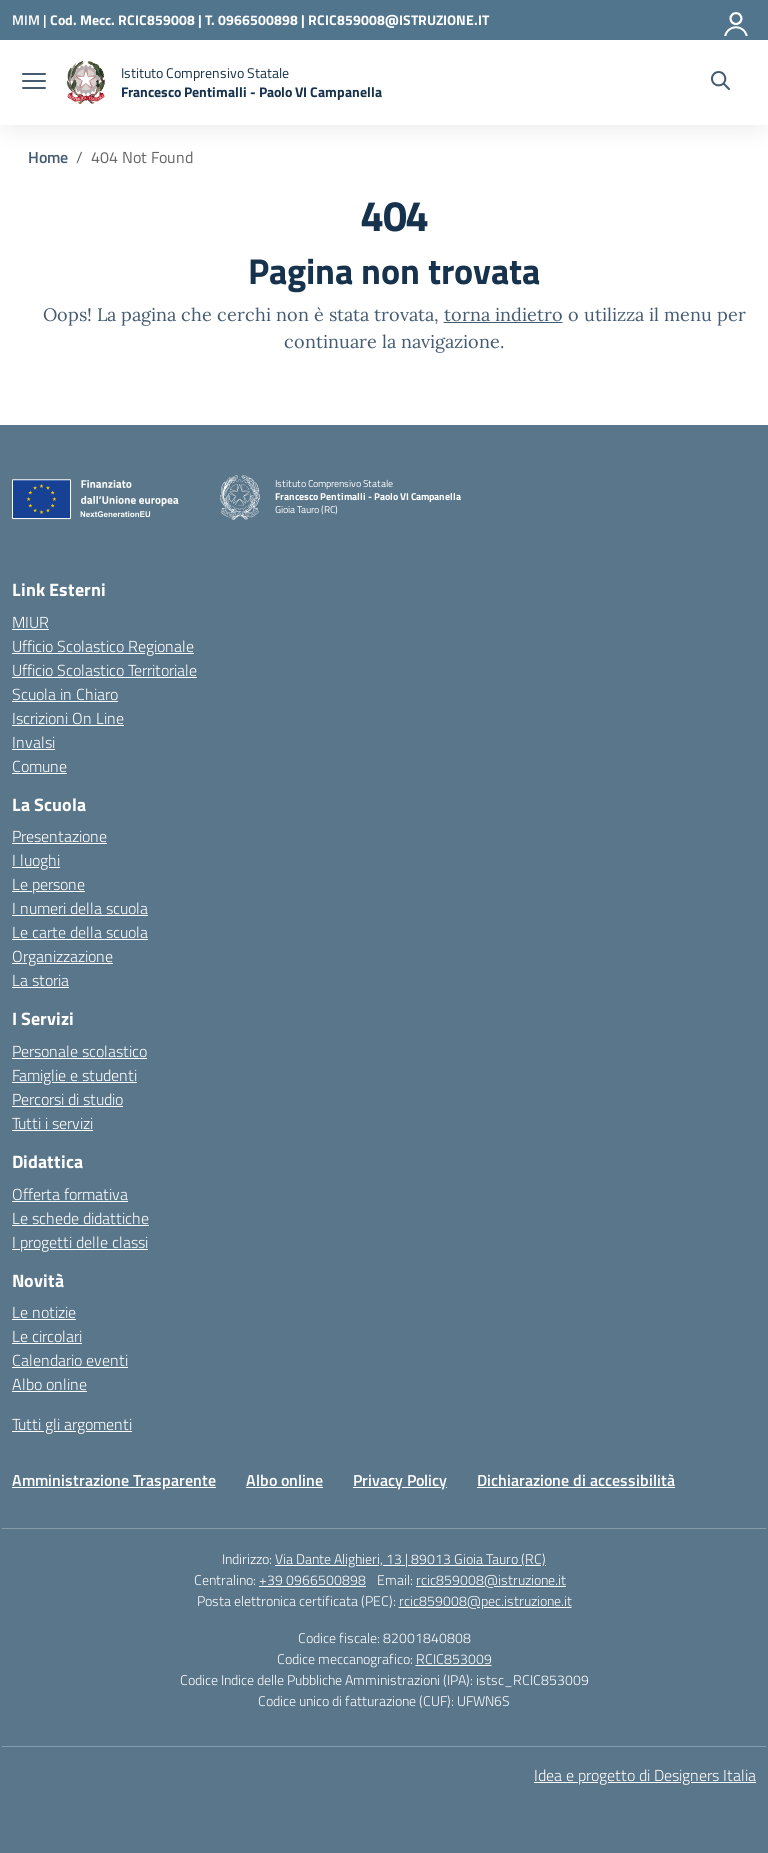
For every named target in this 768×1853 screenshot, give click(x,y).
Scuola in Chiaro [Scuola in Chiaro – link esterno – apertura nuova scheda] (65, 694)
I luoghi (36, 860)
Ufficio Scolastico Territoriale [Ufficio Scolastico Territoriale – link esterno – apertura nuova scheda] (104, 670)
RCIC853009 (454, 1658)
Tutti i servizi (52, 1123)
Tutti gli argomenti (72, 1424)
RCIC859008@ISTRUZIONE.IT (398, 19)
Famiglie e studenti (74, 1075)
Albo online (49, 1384)
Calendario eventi (70, 1360)
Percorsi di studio (67, 1099)
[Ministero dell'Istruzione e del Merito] (31, 19)
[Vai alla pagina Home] (48, 157)
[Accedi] (737, 20)
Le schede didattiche (80, 1218)
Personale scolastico (79, 1051)
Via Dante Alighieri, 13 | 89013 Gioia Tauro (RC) (410, 1558)
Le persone (48, 884)
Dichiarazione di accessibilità (576, 1480)
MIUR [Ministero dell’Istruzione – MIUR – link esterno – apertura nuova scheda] (30, 622)
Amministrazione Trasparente (114, 1480)
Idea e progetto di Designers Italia (645, 1775)
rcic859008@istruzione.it (491, 1579)
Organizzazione (62, 956)
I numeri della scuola (80, 908)
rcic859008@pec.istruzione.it (485, 1600)
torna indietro (503, 314)
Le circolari (47, 1336)
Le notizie (44, 1312)
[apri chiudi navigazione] (34, 83)
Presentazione (59, 836)
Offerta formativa (70, 1194)
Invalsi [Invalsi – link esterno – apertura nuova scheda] (33, 742)
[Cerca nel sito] (720, 83)
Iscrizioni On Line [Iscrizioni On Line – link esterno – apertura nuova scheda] (68, 718)
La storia (40, 980)
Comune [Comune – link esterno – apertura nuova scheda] (39, 766)
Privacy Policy (400, 1480)
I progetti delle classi (80, 1242)
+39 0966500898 (312, 1579)
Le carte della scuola (80, 932)
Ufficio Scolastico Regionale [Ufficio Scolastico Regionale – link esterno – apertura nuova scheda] (103, 646)
